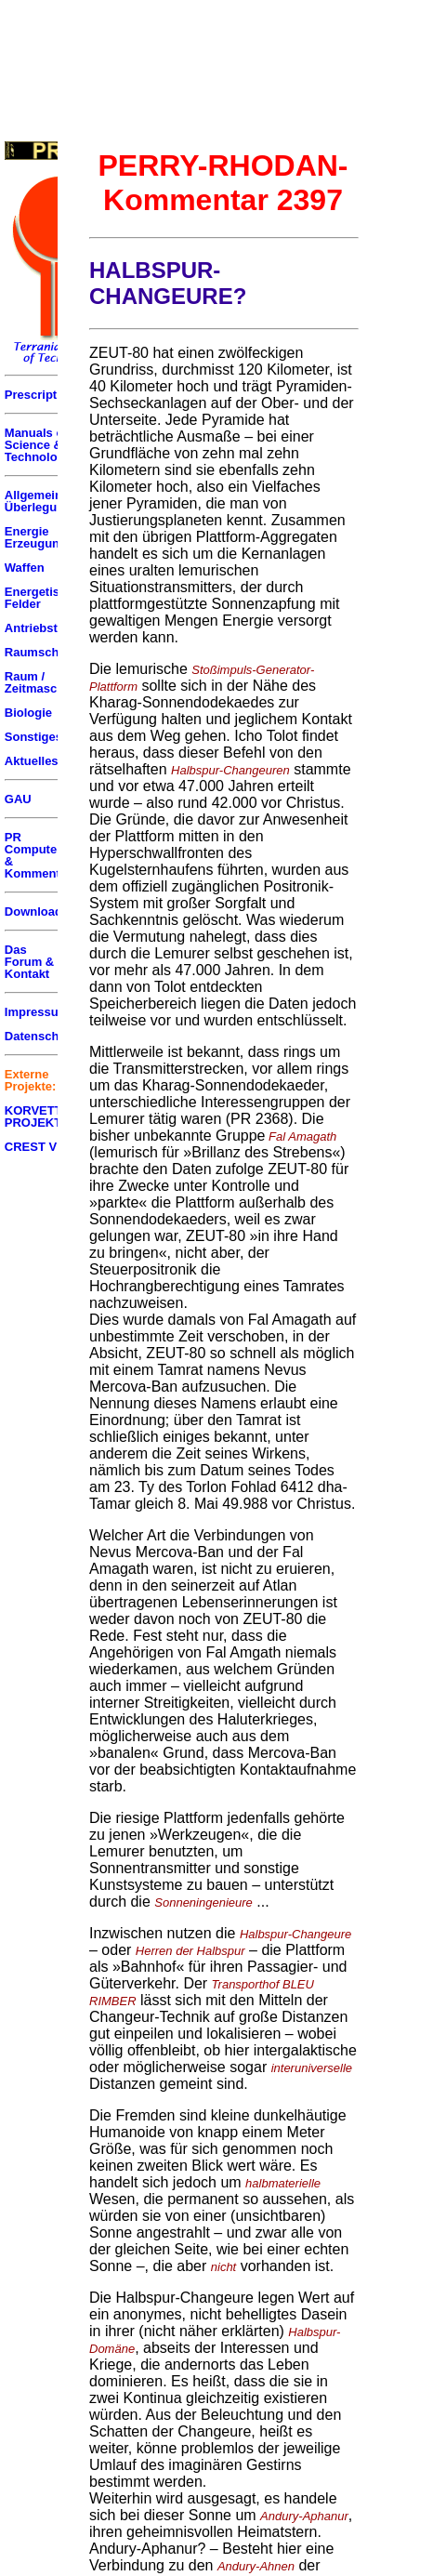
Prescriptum (40, 395)
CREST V (31, 1147)
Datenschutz (40, 1036)
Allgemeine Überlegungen (45, 501)
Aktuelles (32, 761)
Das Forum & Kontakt (29, 962)
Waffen (25, 567)
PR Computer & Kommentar (38, 855)
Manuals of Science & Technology (38, 445)
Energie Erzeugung (36, 537)
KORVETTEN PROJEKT (42, 1116)
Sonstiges (33, 737)
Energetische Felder (43, 598)
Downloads (37, 911)
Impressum (37, 1012)
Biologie (28, 713)
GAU (18, 799)
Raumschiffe (41, 652)
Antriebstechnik (50, 628)
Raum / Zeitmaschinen (47, 682)
